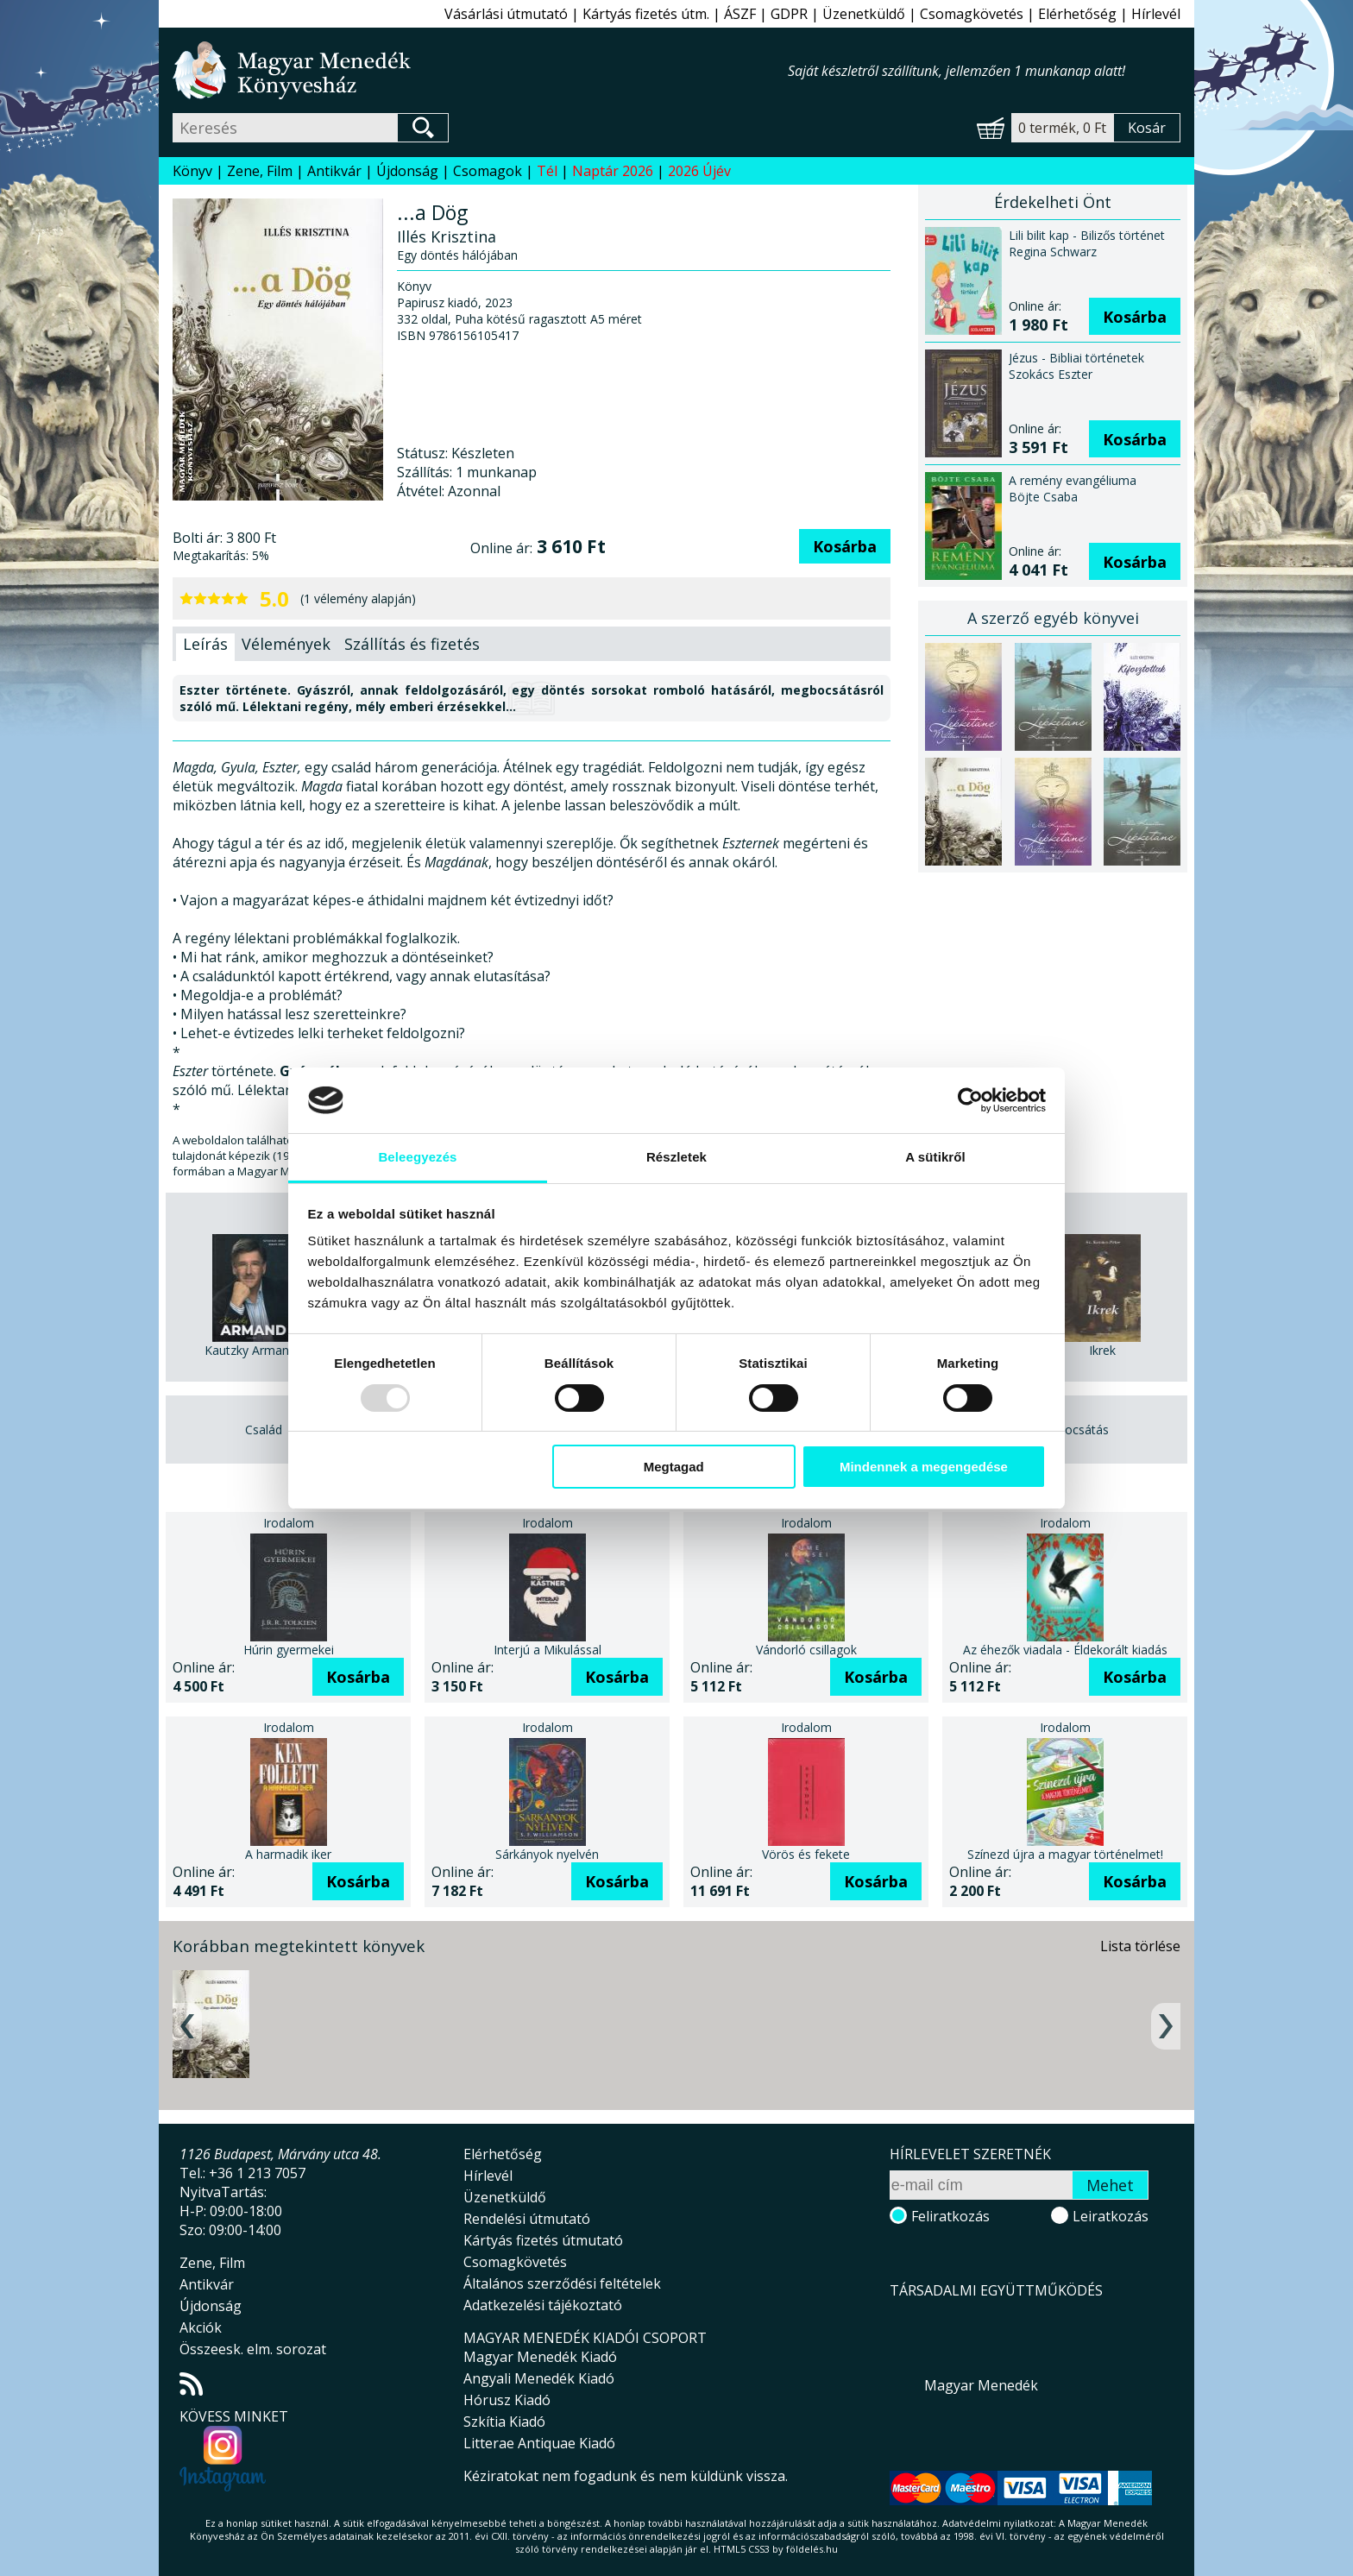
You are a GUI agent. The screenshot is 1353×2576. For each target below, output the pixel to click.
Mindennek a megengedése (924, 1466)
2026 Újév (699, 170)
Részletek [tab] (676, 1156)
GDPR (789, 13)
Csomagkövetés (971, 13)
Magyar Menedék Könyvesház (480, 70)
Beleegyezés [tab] (417, 1156)
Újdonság (407, 170)
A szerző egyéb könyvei (1053, 618)
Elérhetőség (1077, 13)
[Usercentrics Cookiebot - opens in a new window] (970, 1100)
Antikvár (334, 170)
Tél (547, 170)
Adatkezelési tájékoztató (542, 2305)
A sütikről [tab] (935, 1156)
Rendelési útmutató (526, 2218)
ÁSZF (740, 13)
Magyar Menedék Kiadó (540, 2356)
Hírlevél (1155, 13)
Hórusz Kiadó (507, 2399)
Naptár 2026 (612, 170)
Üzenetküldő (863, 13)
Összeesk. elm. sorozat (252, 2349)
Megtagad (674, 1466)
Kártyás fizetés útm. (645, 13)
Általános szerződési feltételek (562, 2283)
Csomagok (487, 170)
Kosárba (845, 546)
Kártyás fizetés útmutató (543, 2240)
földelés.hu (812, 2548)
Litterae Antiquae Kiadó (539, 2443)
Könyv (192, 170)
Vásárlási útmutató (506, 13)
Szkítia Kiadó (504, 2421)
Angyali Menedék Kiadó (538, 2378)
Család (263, 1429)
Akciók (200, 2327)
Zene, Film (260, 170)
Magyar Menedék (981, 2385)
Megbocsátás (1071, 1429)
